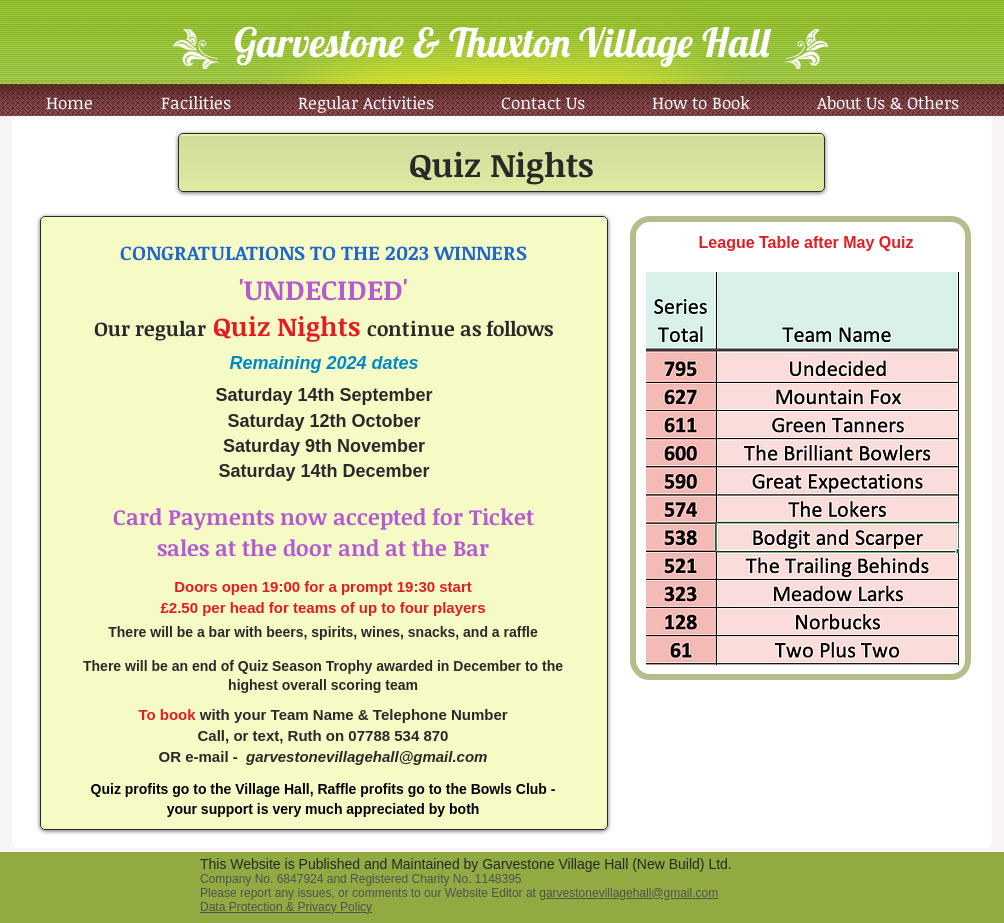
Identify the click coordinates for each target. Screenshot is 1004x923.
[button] (365, 102)
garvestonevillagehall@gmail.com (366, 756)
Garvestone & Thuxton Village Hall (501, 42)
